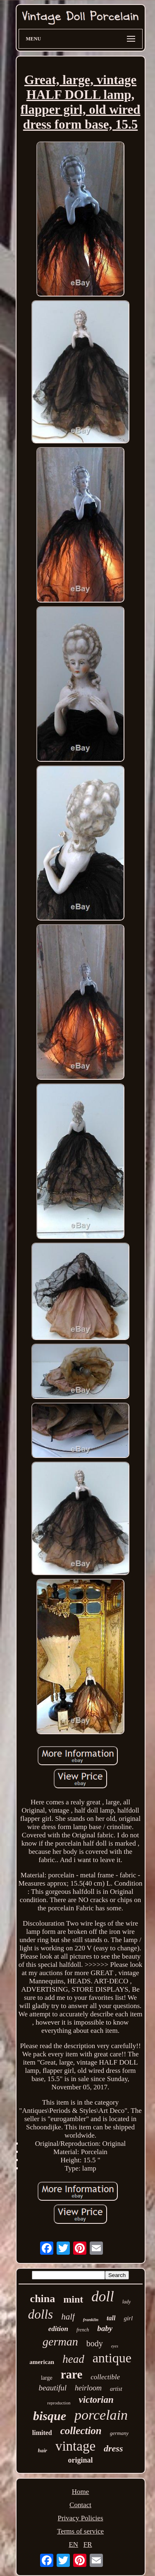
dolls (40, 2314)
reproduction (58, 2402)
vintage (75, 2446)
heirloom (88, 2388)
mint (73, 2299)
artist (116, 2389)
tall (111, 2318)
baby (104, 2328)
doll (102, 2297)
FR (87, 2544)
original (80, 2460)
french (82, 2330)
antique (112, 2357)
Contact (80, 2505)
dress (113, 2448)
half (68, 2317)
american (41, 2362)
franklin (90, 2319)
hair (42, 2450)
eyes (114, 2346)
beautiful (52, 2387)
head (73, 2359)
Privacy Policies (80, 2518)
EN (73, 2544)
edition (58, 2329)
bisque (49, 2416)
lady (126, 2302)
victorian (96, 2400)
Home (80, 2492)
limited (42, 2432)
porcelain (101, 2415)
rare (72, 2374)
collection (81, 2430)
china (42, 2299)
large (46, 2378)
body (94, 2343)
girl (128, 2318)
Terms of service (80, 2531)
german (60, 2341)
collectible (105, 2377)
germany (119, 2433)
